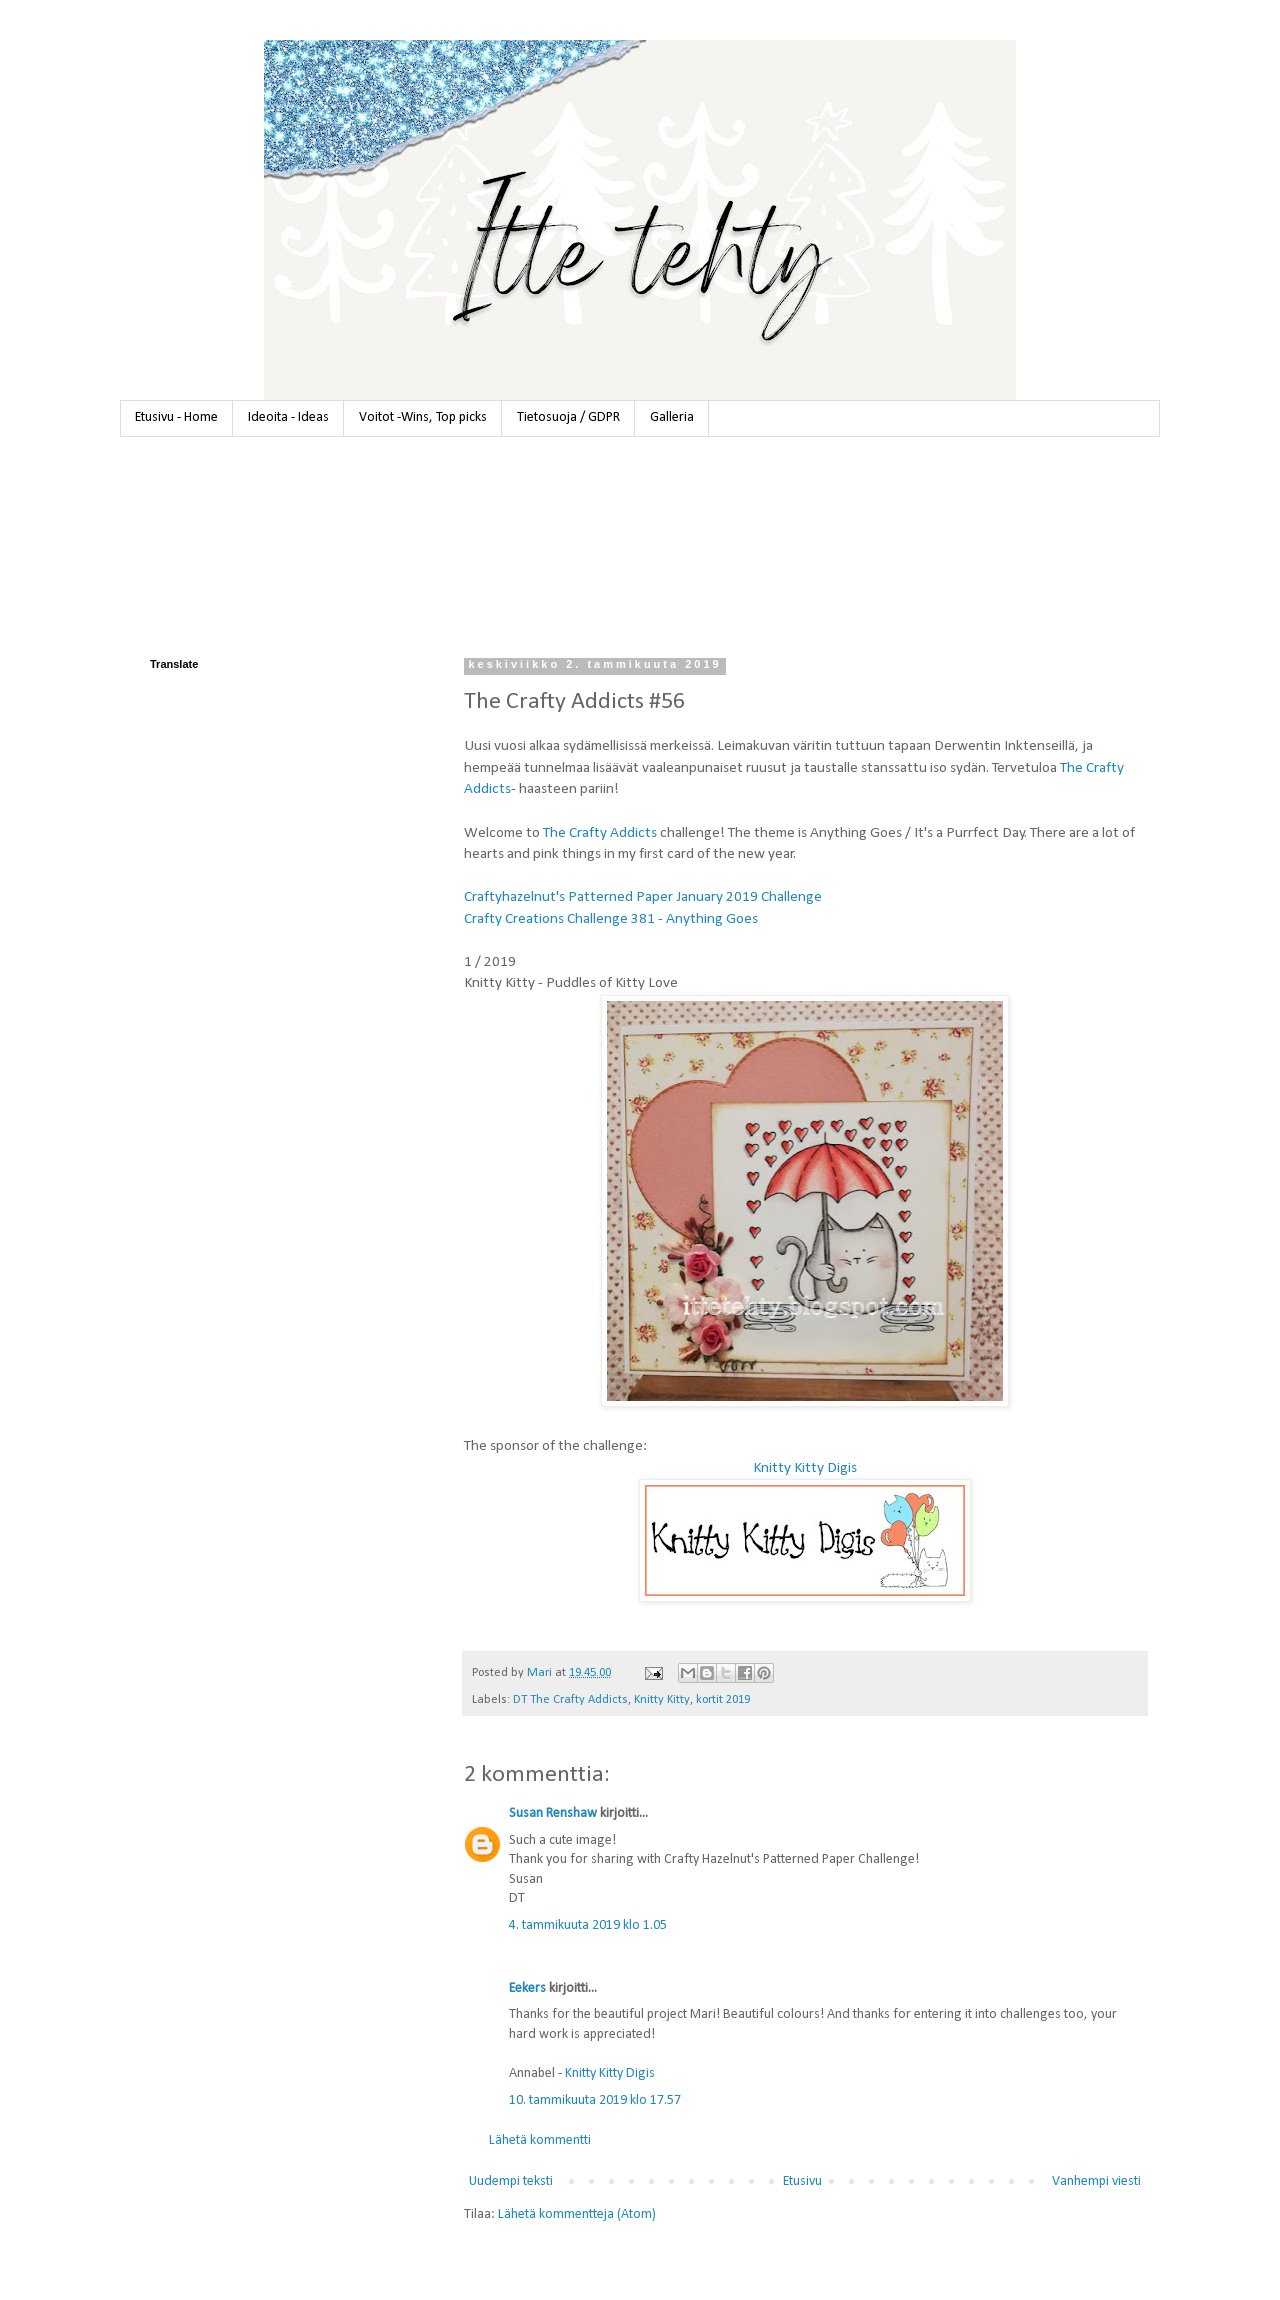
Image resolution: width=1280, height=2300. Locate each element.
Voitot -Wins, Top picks (423, 417)
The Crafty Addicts (600, 833)
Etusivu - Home (176, 417)
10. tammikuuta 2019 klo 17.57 (595, 2100)
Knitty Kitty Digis (805, 1468)
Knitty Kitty (662, 1700)
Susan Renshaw (553, 1813)
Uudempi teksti (511, 2181)
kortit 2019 (723, 1700)
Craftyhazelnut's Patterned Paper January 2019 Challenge (643, 897)
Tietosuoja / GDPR (568, 417)
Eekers (527, 1988)
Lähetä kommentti (540, 2140)
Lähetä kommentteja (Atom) (577, 2214)
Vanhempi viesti (1096, 2181)
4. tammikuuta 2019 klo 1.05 (588, 1925)
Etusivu (802, 2181)
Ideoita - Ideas (288, 417)
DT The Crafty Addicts (570, 1700)
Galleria (672, 417)
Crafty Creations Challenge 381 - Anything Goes (611, 919)
